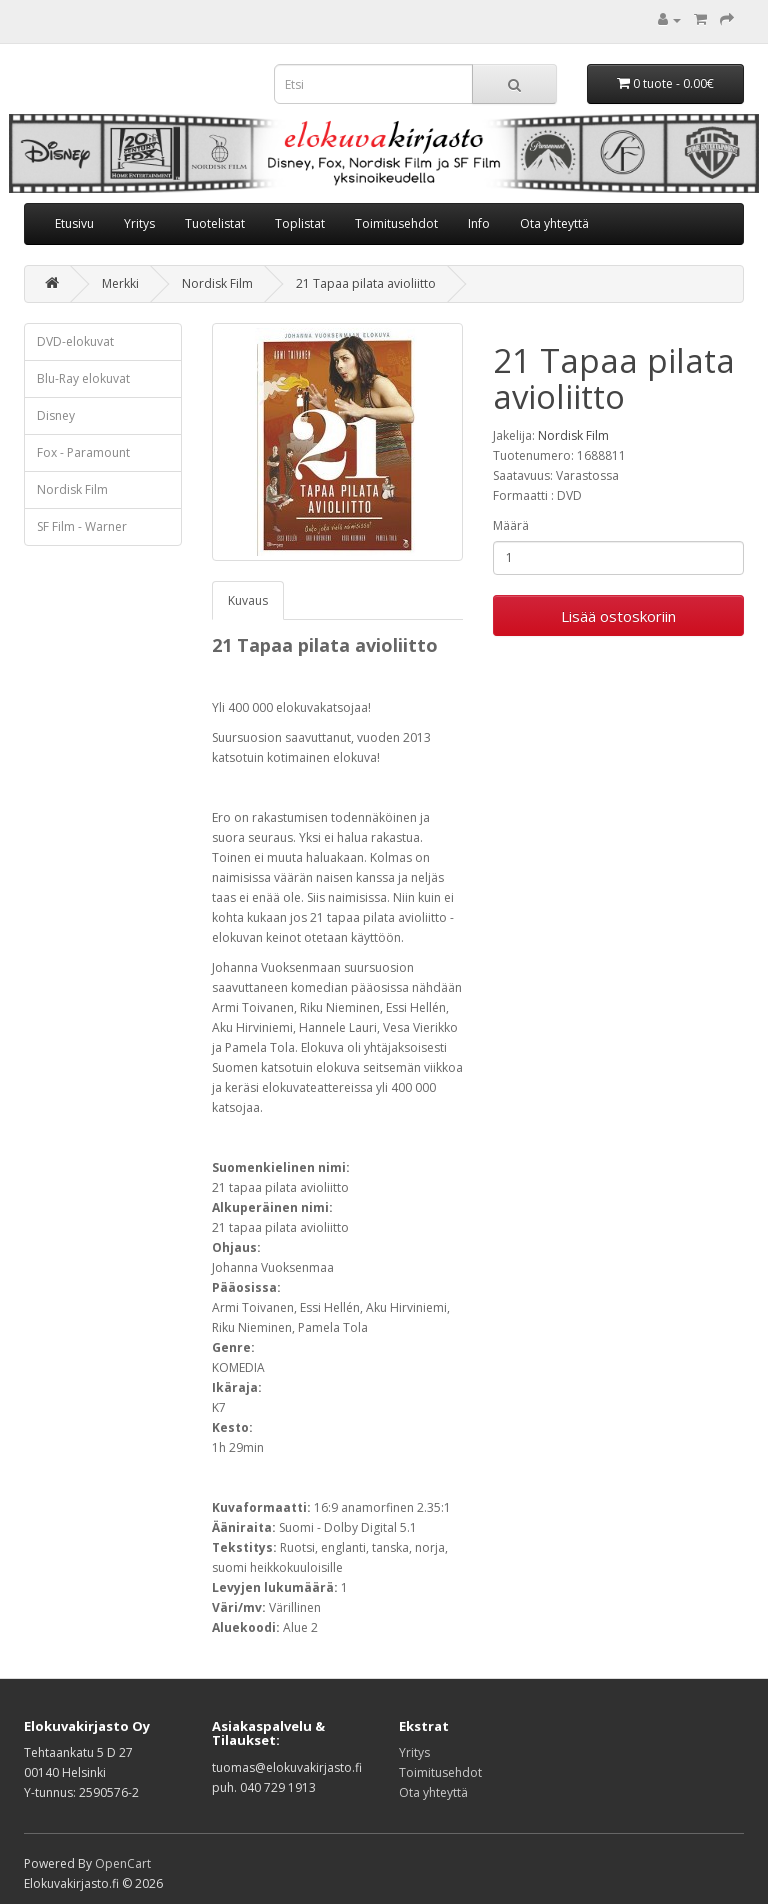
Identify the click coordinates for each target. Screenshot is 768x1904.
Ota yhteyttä (554, 223)
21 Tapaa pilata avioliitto (366, 283)
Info (479, 223)
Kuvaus (248, 600)
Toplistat (300, 223)
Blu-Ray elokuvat (83, 378)
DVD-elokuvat (75, 341)
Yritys (139, 223)
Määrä (511, 525)
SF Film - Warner (82, 526)
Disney (56, 415)
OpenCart (123, 1863)
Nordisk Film (217, 283)
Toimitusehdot (396, 223)
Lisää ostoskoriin (618, 616)
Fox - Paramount (83, 452)
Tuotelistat (215, 223)
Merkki (120, 283)
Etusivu (74, 223)
